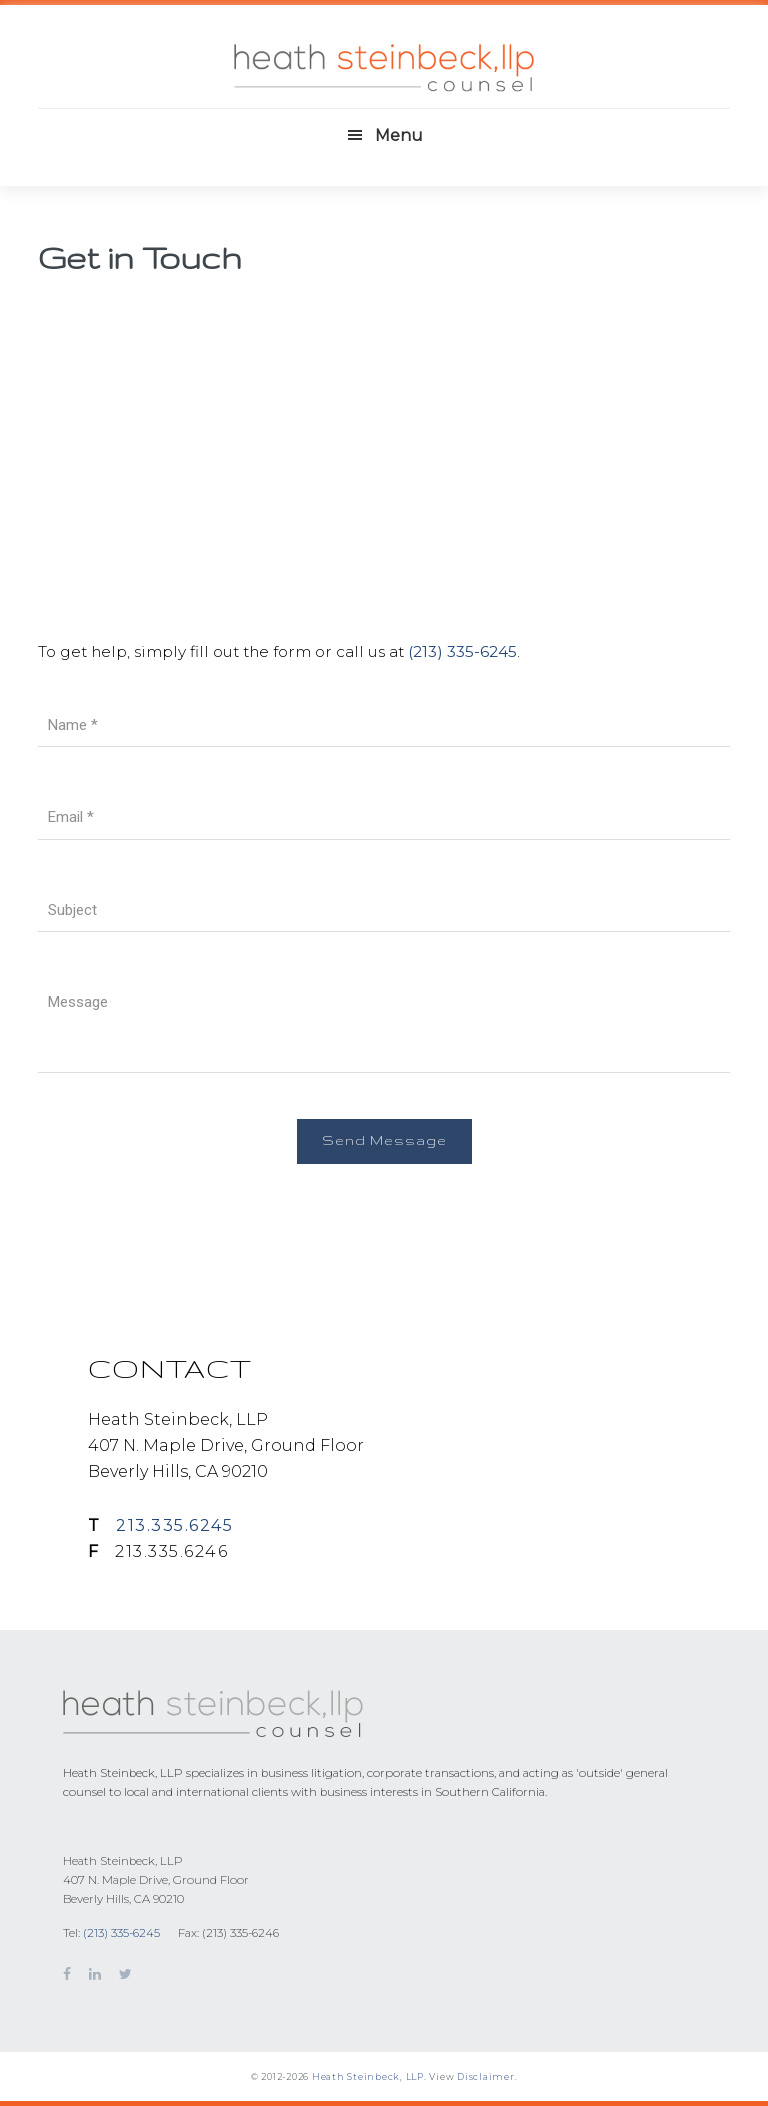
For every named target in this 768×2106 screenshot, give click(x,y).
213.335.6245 (174, 1525)
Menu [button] (399, 135)
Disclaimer (486, 2076)
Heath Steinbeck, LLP (368, 2076)
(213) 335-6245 (462, 651)
